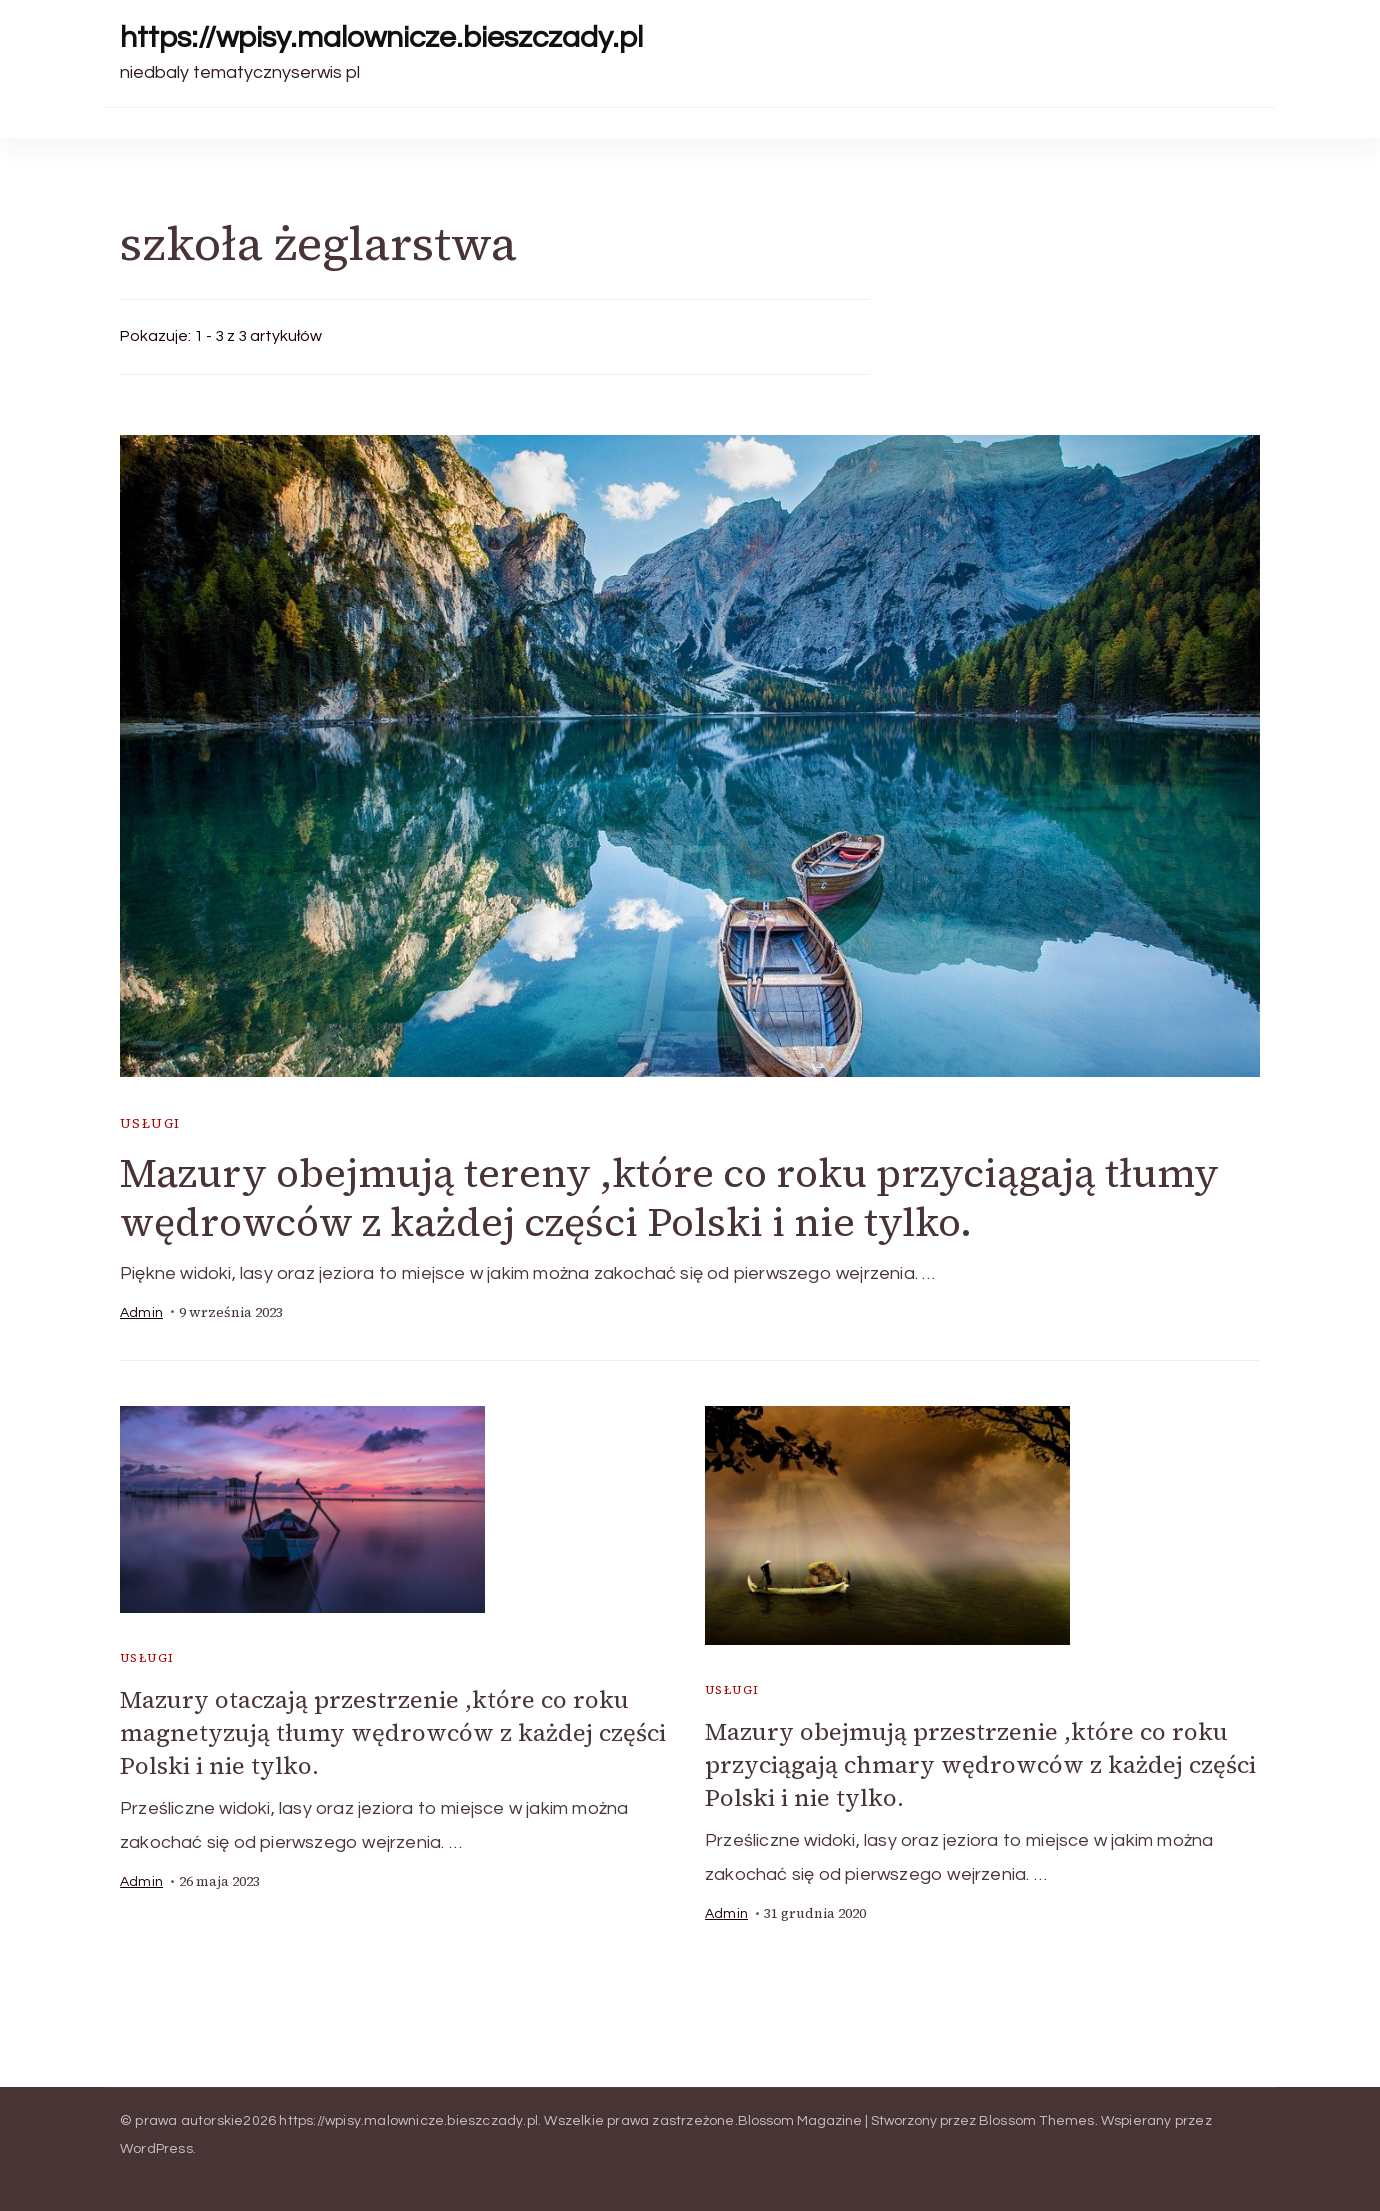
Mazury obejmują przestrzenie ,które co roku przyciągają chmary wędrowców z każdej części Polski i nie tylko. (980, 1764)
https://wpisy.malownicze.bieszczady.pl (381, 37)
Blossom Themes (1037, 2121)
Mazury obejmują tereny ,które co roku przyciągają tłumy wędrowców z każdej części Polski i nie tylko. (669, 1197)
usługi (150, 1123)
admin (141, 1313)
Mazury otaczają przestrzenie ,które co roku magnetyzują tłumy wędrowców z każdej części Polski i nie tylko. (393, 1732)
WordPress (156, 2149)
